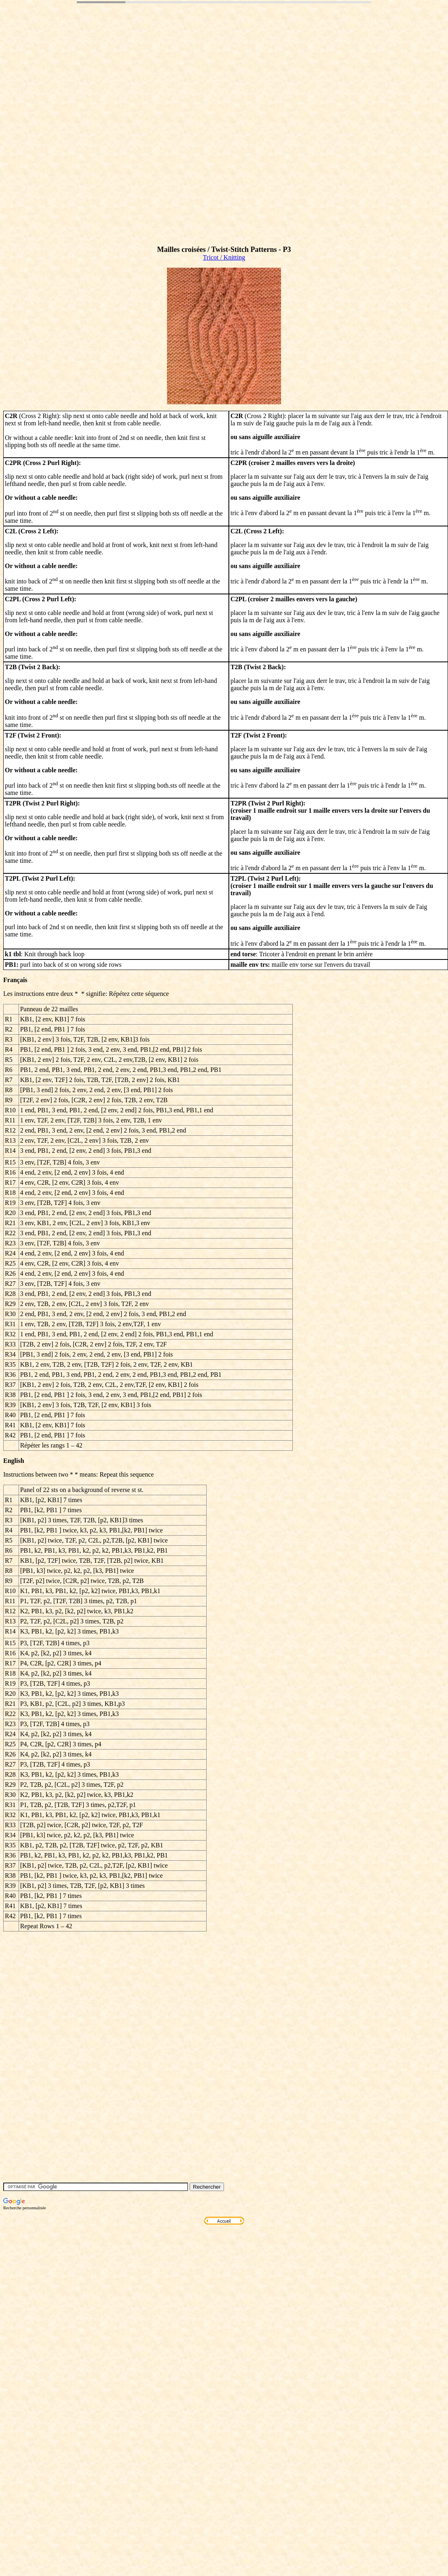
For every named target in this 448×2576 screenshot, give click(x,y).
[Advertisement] (76, 135)
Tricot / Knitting (224, 257)
